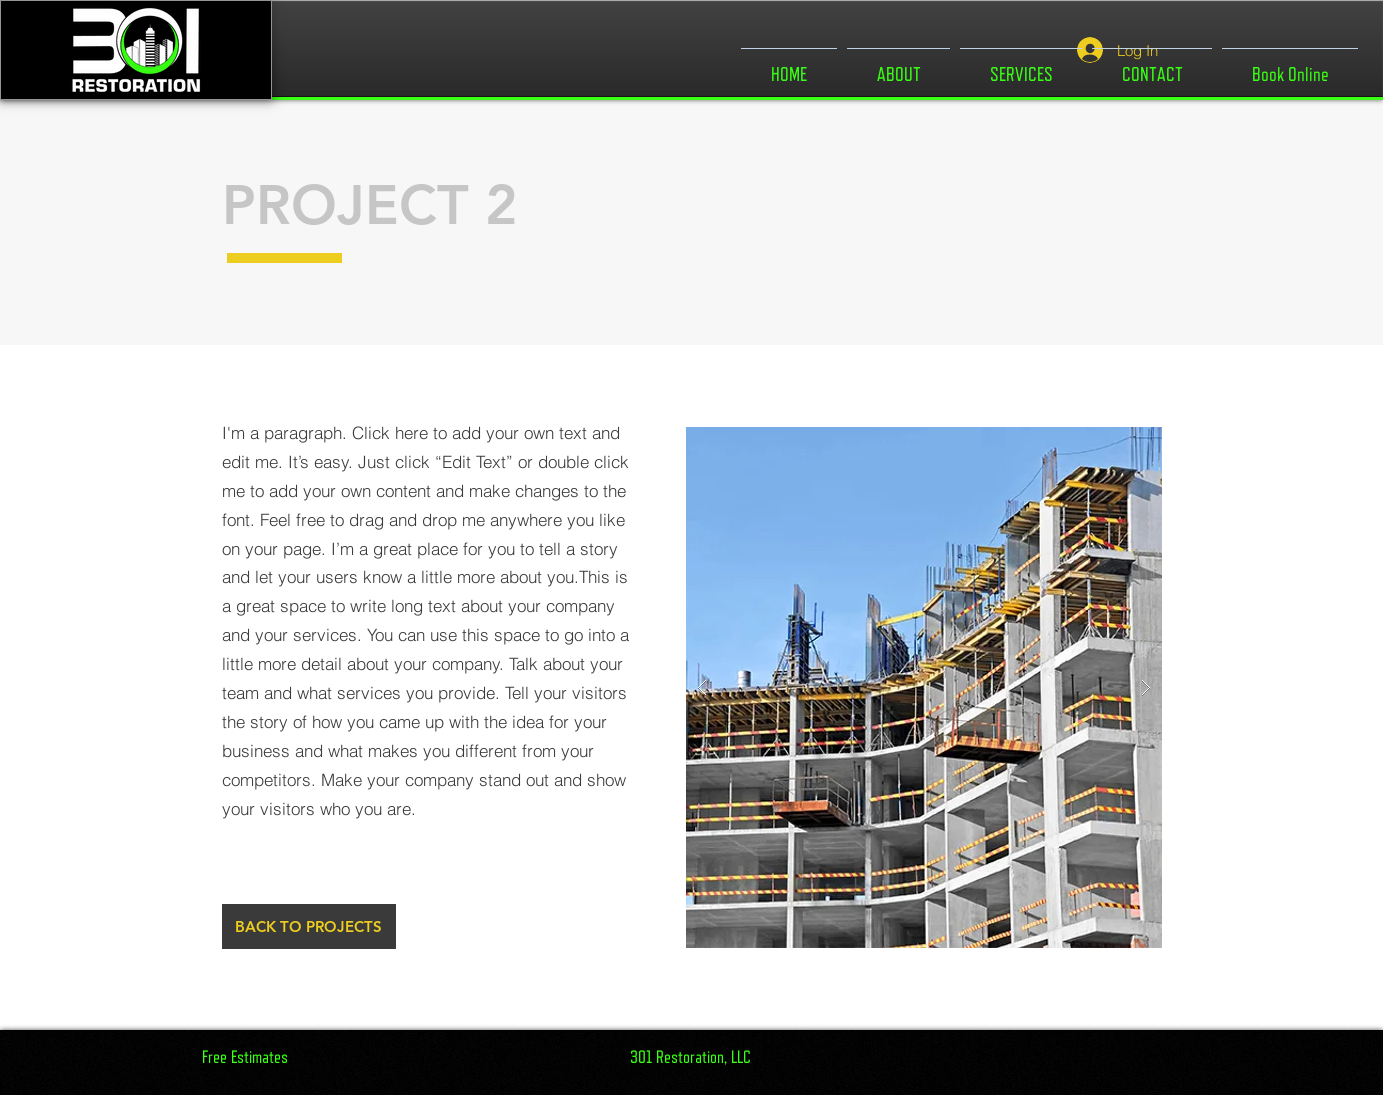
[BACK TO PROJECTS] (309, 926)
